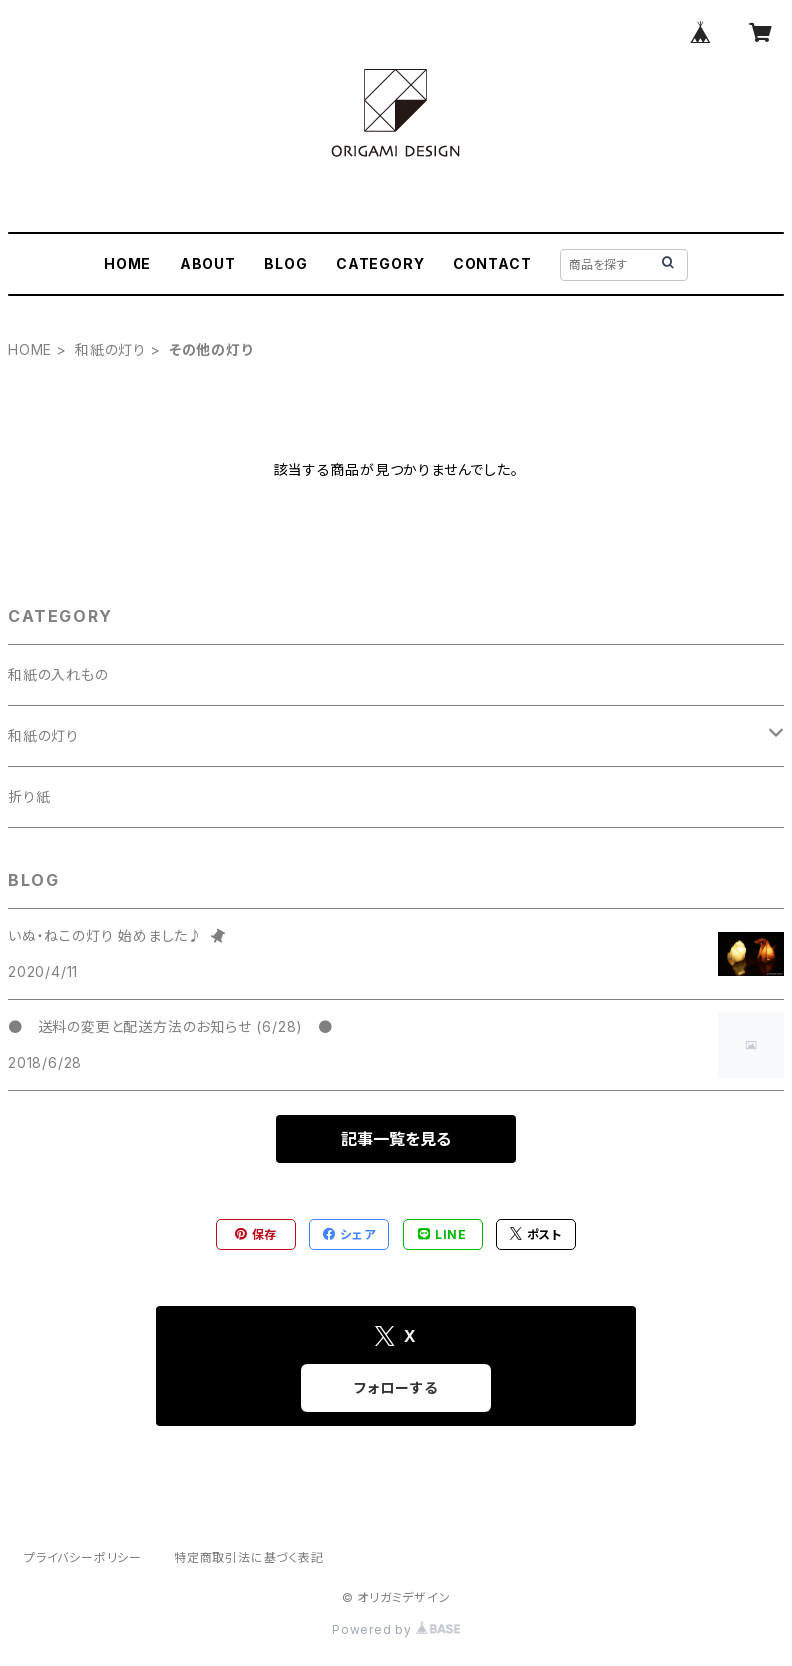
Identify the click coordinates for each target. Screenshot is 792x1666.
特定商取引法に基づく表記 (249, 1557)
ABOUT (208, 263)
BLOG (285, 263)
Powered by (396, 1629)
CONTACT (492, 263)
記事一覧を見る (396, 1139)
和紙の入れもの (58, 674)
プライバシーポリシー (83, 1557)
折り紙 (29, 796)
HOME (127, 263)
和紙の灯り (110, 349)
